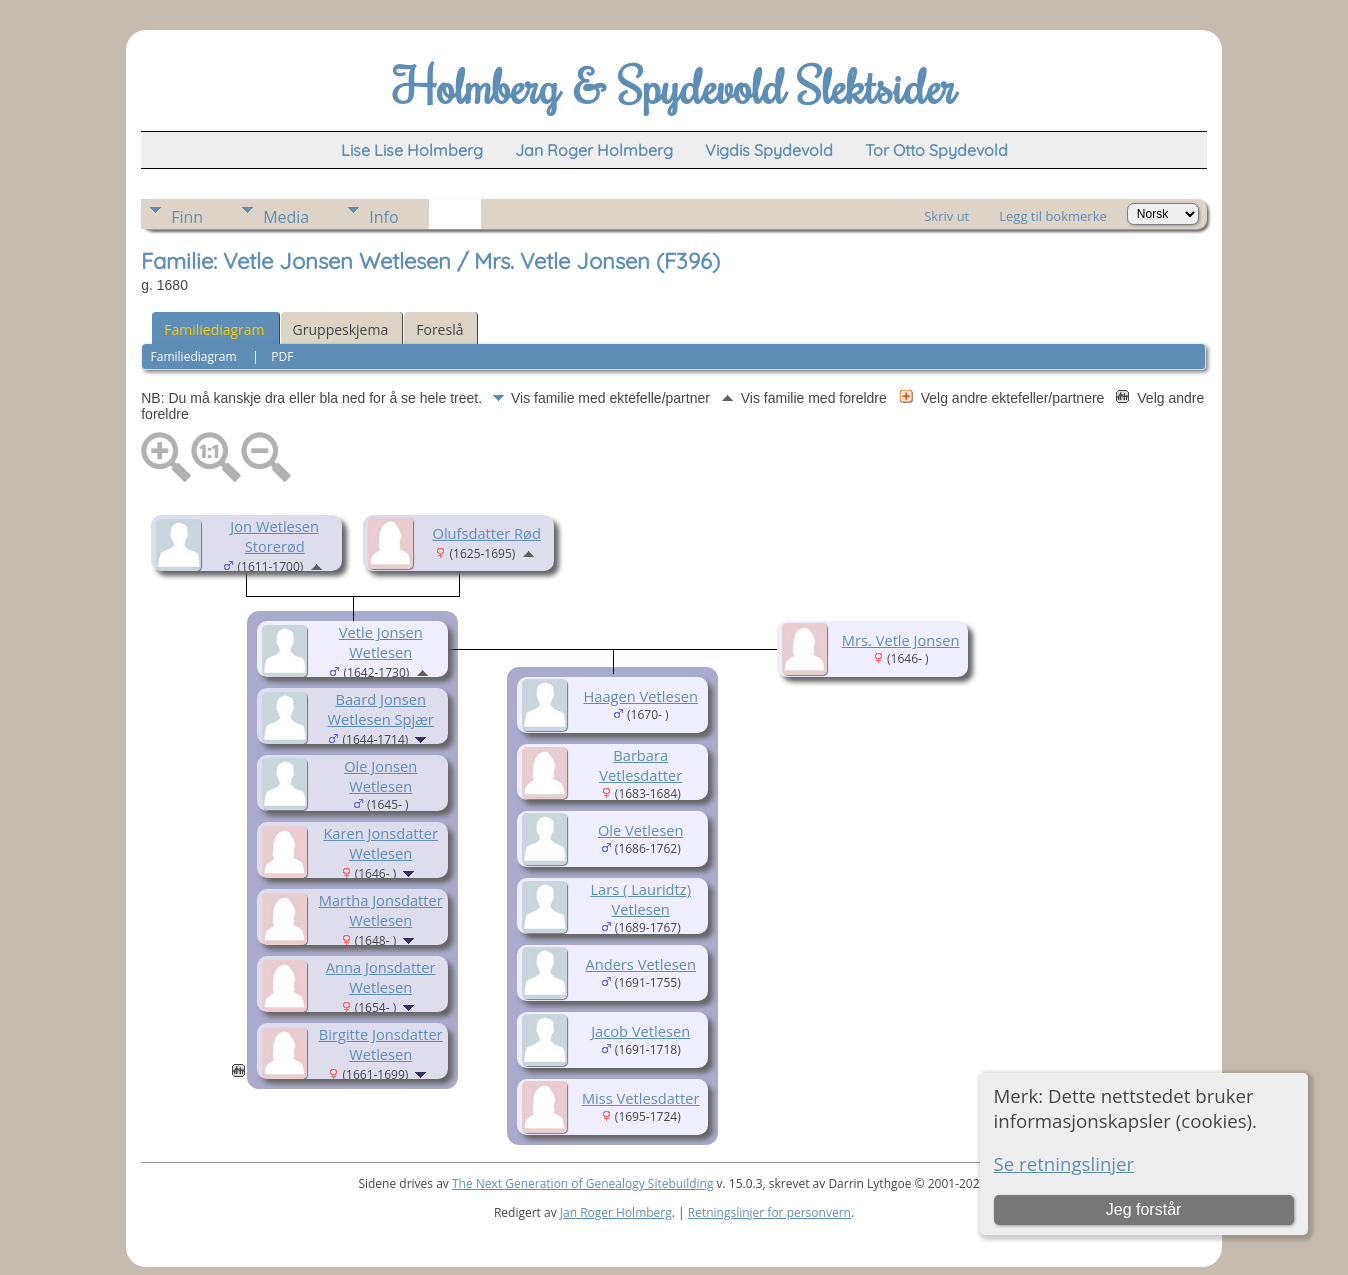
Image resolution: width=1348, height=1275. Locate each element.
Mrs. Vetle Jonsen (901, 640)
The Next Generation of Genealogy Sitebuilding (583, 1183)
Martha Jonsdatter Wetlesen (381, 910)
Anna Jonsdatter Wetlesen (381, 977)
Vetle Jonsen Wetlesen (381, 642)
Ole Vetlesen (640, 830)
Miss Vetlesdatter (641, 1098)
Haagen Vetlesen (641, 696)
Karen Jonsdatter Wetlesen (380, 843)
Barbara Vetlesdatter (640, 765)
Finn (187, 217)
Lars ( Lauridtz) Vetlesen (640, 899)
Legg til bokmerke (1053, 216)
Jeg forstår (1144, 1209)
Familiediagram (214, 329)
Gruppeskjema (341, 329)
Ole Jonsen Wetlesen (380, 776)
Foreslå (439, 329)
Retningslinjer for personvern (769, 1212)
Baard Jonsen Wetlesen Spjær (381, 709)
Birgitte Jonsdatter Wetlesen (381, 1044)
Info (383, 217)
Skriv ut (946, 216)
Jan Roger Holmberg (616, 1212)
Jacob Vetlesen (640, 1031)
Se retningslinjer (1064, 1163)
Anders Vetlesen (640, 964)
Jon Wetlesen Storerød (274, 536)
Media (286, 217)
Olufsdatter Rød (486, 533)
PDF (282, 356)
